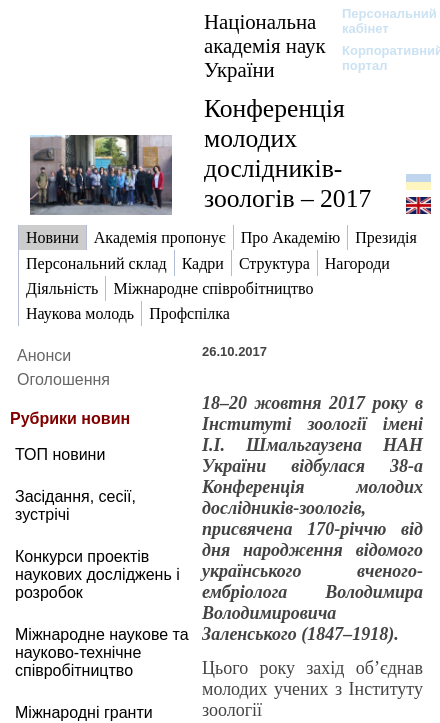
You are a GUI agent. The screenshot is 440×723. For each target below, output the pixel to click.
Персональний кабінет (379, 21)
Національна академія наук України (265, 45)
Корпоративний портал (379, 58)
